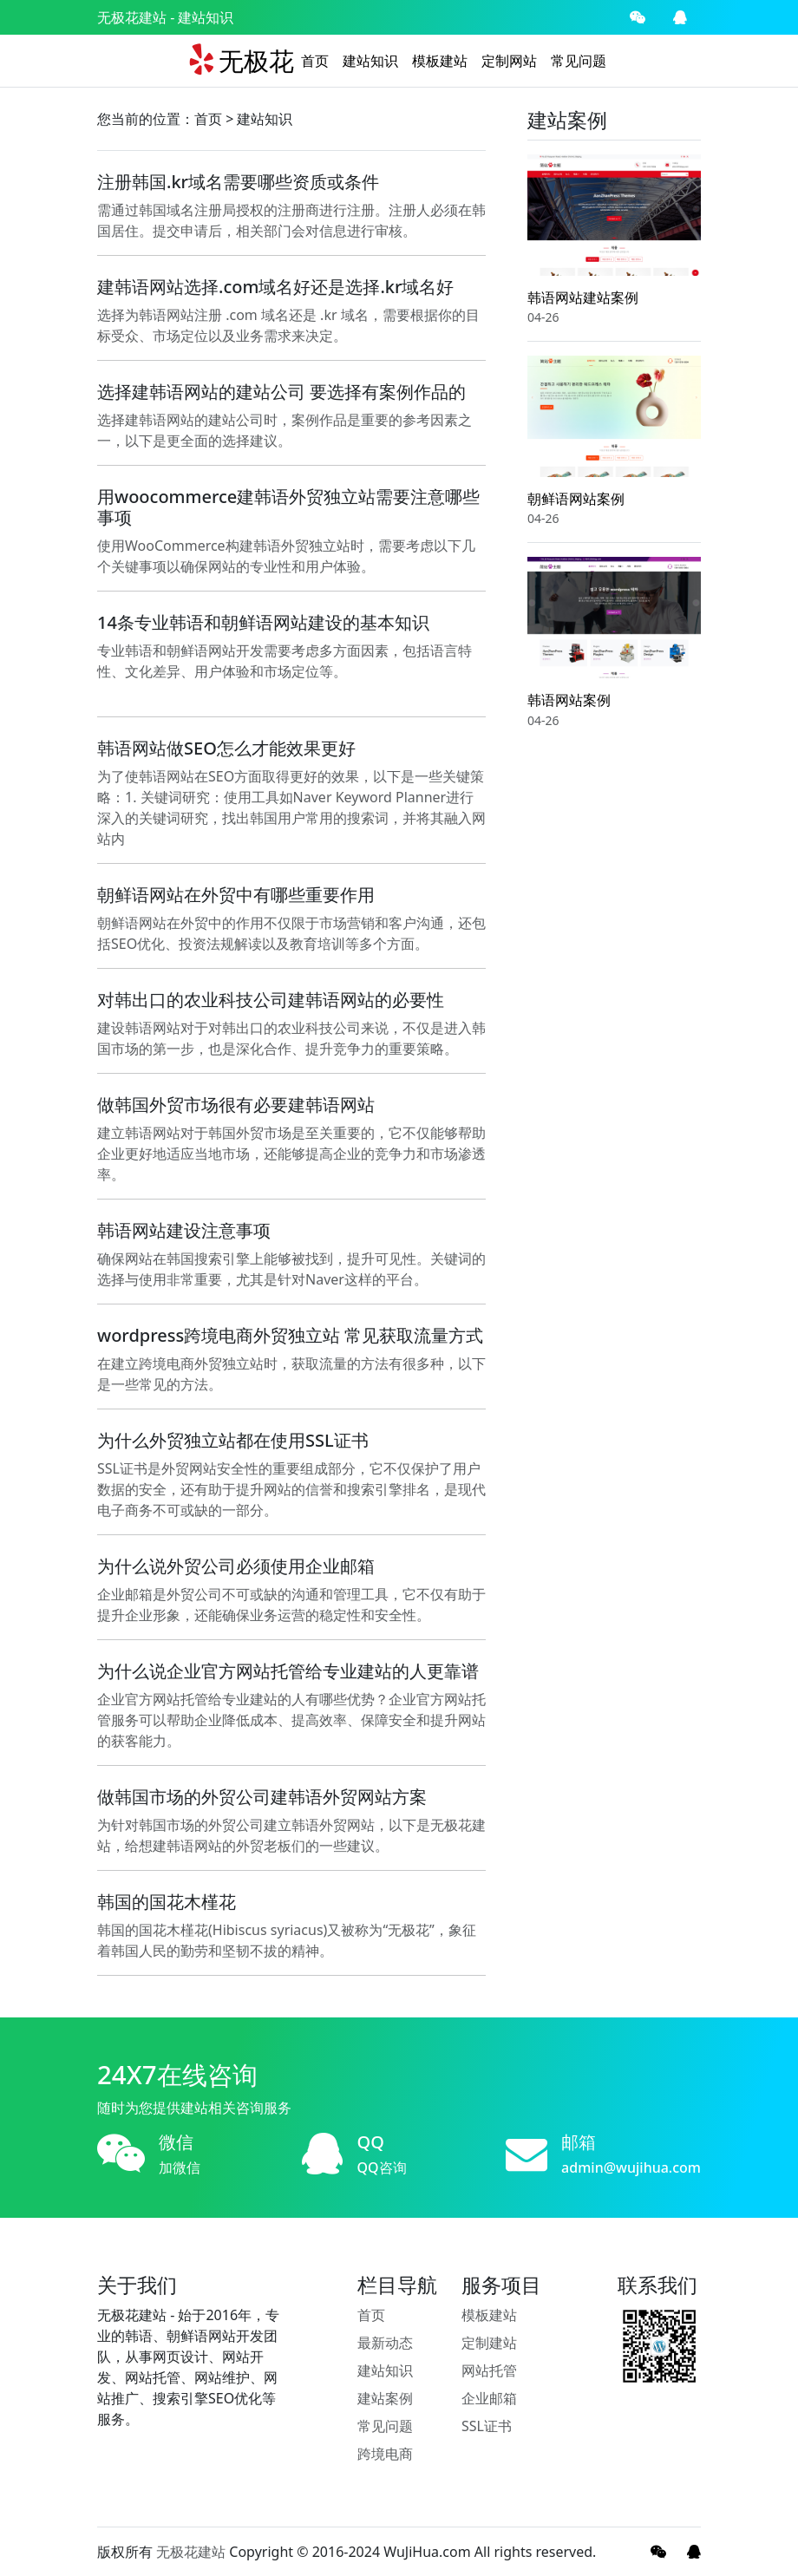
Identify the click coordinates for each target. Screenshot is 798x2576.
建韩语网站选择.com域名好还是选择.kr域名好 (276, 286)
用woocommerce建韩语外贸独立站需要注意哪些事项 (288, 507)
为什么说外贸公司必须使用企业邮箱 (236, 1566)
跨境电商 (385, 2453)
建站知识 (370, 60)
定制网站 (509, 60)
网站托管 (489, 2370)
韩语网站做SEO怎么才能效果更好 (226, 748)
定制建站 (489, 2342)
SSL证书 (486, 2425)
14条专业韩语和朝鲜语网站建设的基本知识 (263, 622)
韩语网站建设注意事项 (184, 1230)
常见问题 (578, 60)
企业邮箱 (489, 2398)
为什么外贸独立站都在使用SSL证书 (233, 1440)
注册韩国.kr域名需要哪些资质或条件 (238, 181)
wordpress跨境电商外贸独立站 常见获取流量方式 (290, 1335)
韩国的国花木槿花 (166, 1901)
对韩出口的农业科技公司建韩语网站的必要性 (270, 999)
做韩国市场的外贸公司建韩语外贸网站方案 (262, 1796)
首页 (315, 60)
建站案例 (385, 2398)
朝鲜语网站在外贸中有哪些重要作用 (236, 894)
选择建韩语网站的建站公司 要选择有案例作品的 (281, 391)
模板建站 (440, 60)
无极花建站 (132, 17)
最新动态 (385, 2342)
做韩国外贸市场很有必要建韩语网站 (236, 1104)
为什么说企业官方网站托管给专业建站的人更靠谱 (288, 1671)
